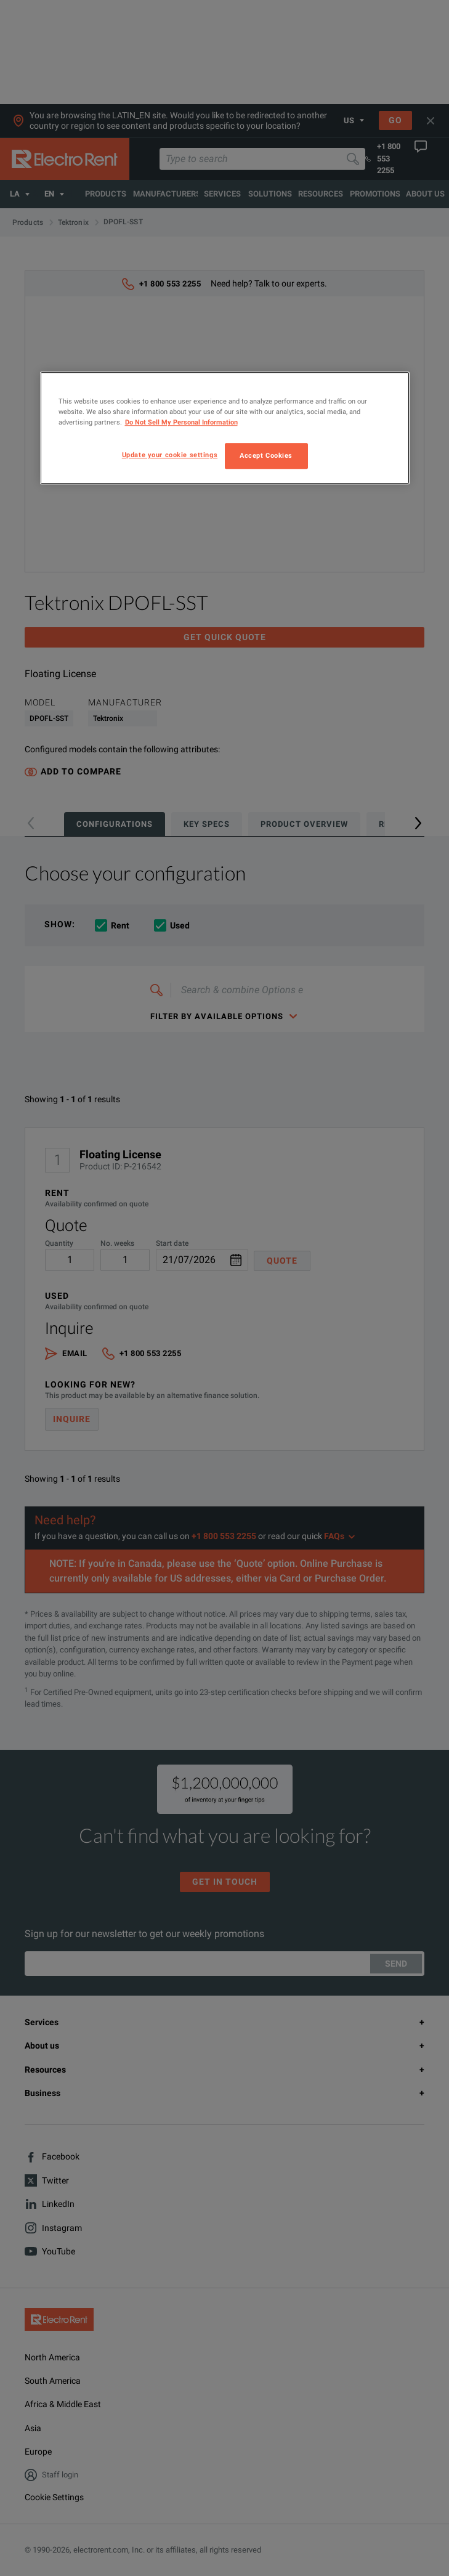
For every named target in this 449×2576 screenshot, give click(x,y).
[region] (225, 428)
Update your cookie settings (169, 455)
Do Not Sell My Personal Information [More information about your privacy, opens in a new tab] (181, 422)
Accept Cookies (266, 456)
